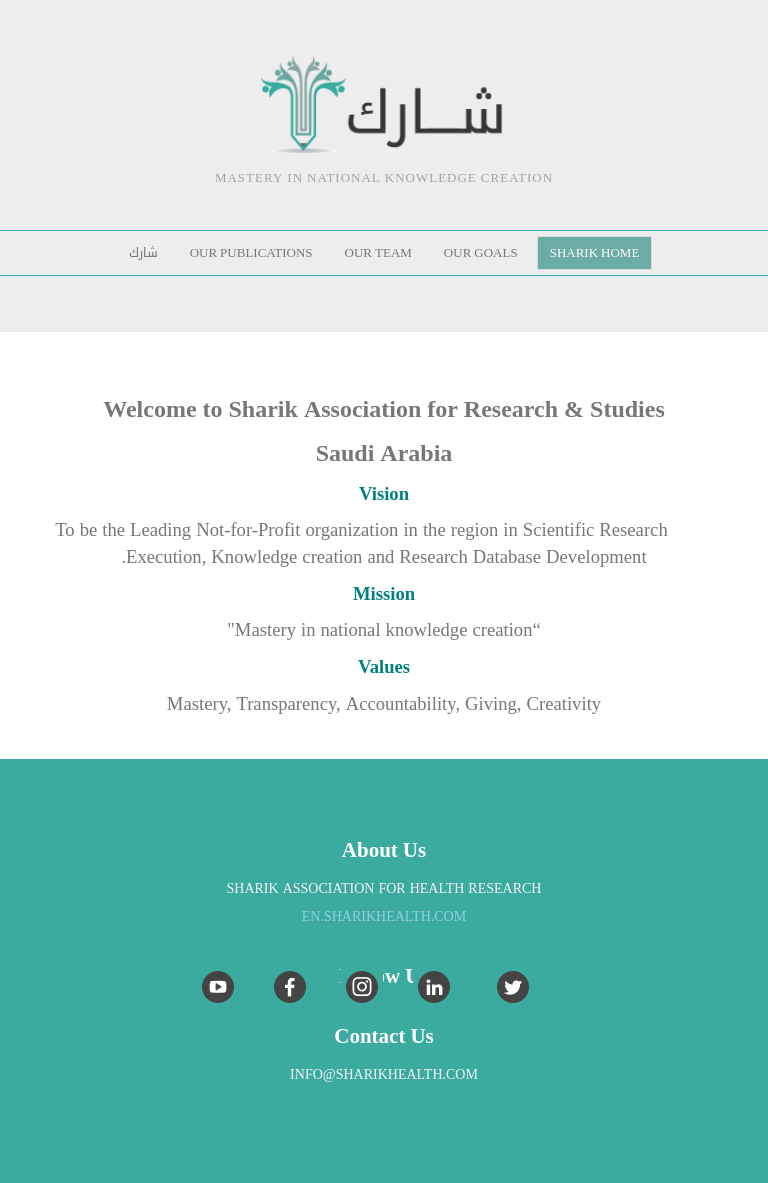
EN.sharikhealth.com (384, 916)
